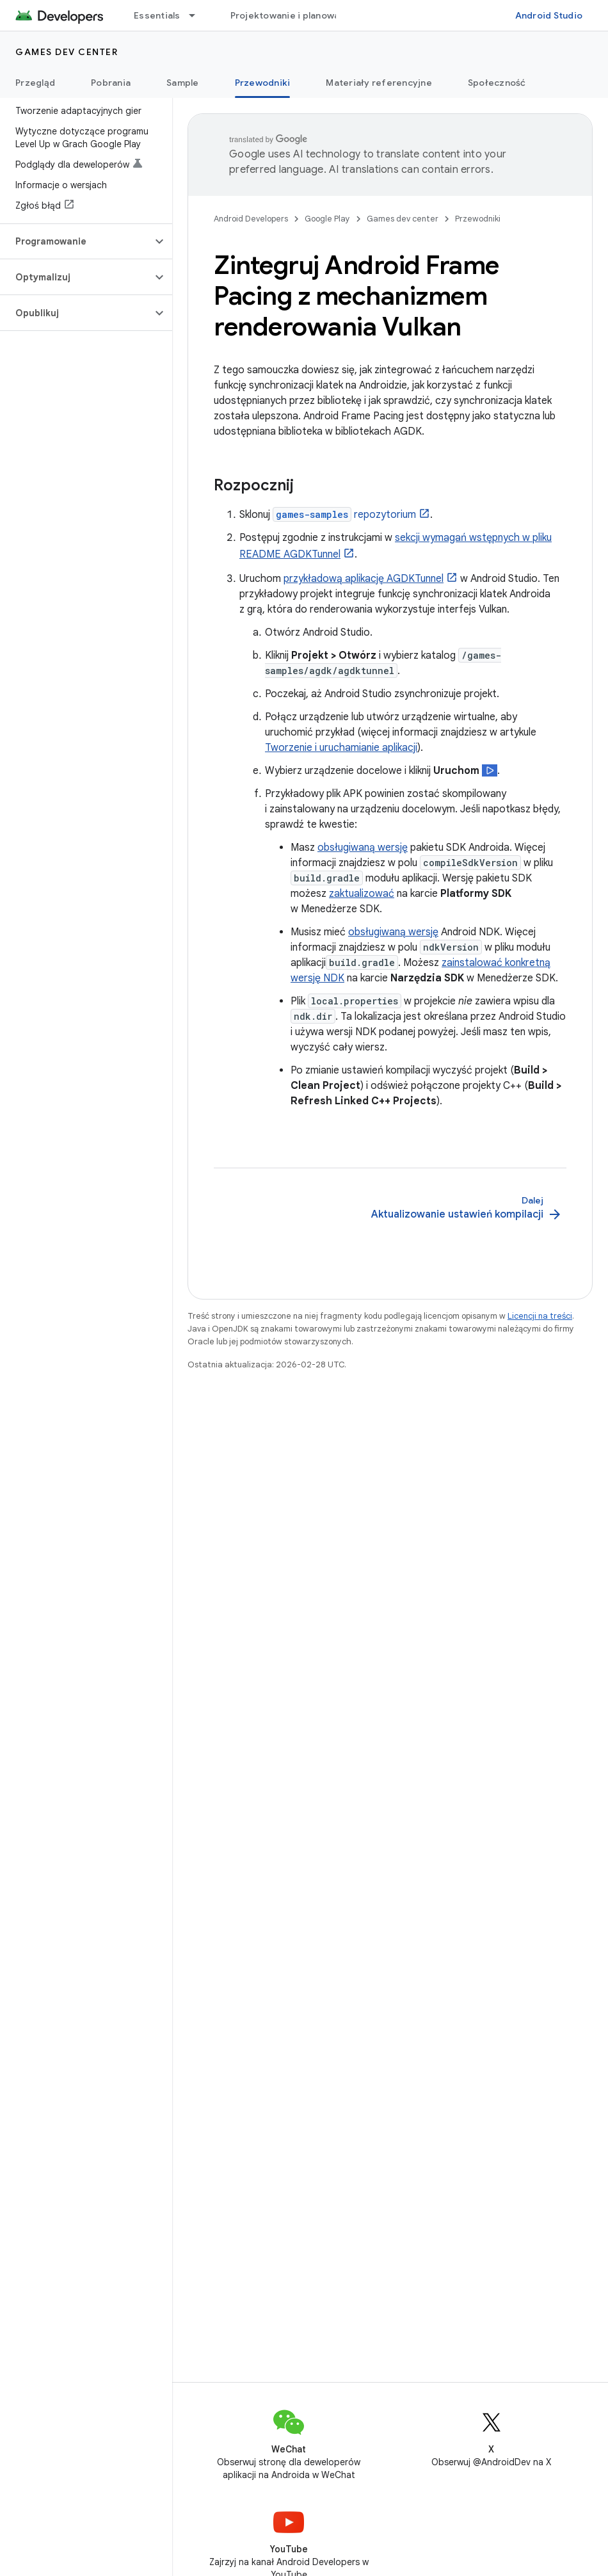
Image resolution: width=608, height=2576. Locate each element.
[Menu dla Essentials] (197, 15)
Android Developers (251, 218)
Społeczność (497, 82)
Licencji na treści (540, 1315)
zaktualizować (361, 893)
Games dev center (66, 52)
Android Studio (549, 15)
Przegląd (35, 82)
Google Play (327, 218)
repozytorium (344, 514)
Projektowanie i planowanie (292, 15)
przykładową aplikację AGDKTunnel (364, 578)
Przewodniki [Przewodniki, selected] (263, 82)
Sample (182, 82)
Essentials (157, 15)
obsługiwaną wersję (362, 847)
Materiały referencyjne (379, 82)
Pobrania (111, 82)
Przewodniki (477, 218)
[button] (76, 241)
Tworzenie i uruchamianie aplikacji (341, 747)
